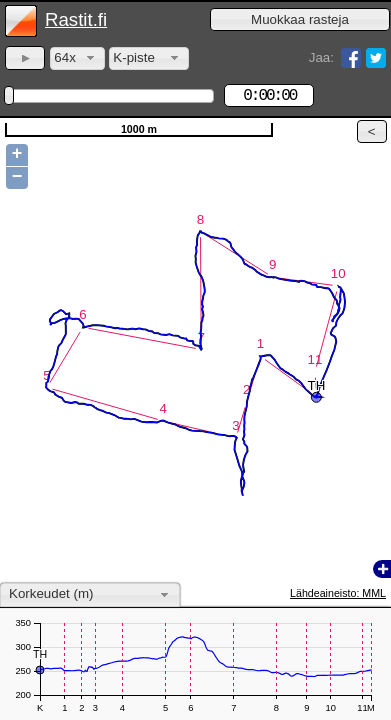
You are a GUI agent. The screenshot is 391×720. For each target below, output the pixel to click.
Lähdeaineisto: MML (338, 593)
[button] (300, 19)
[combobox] (77, 58)
